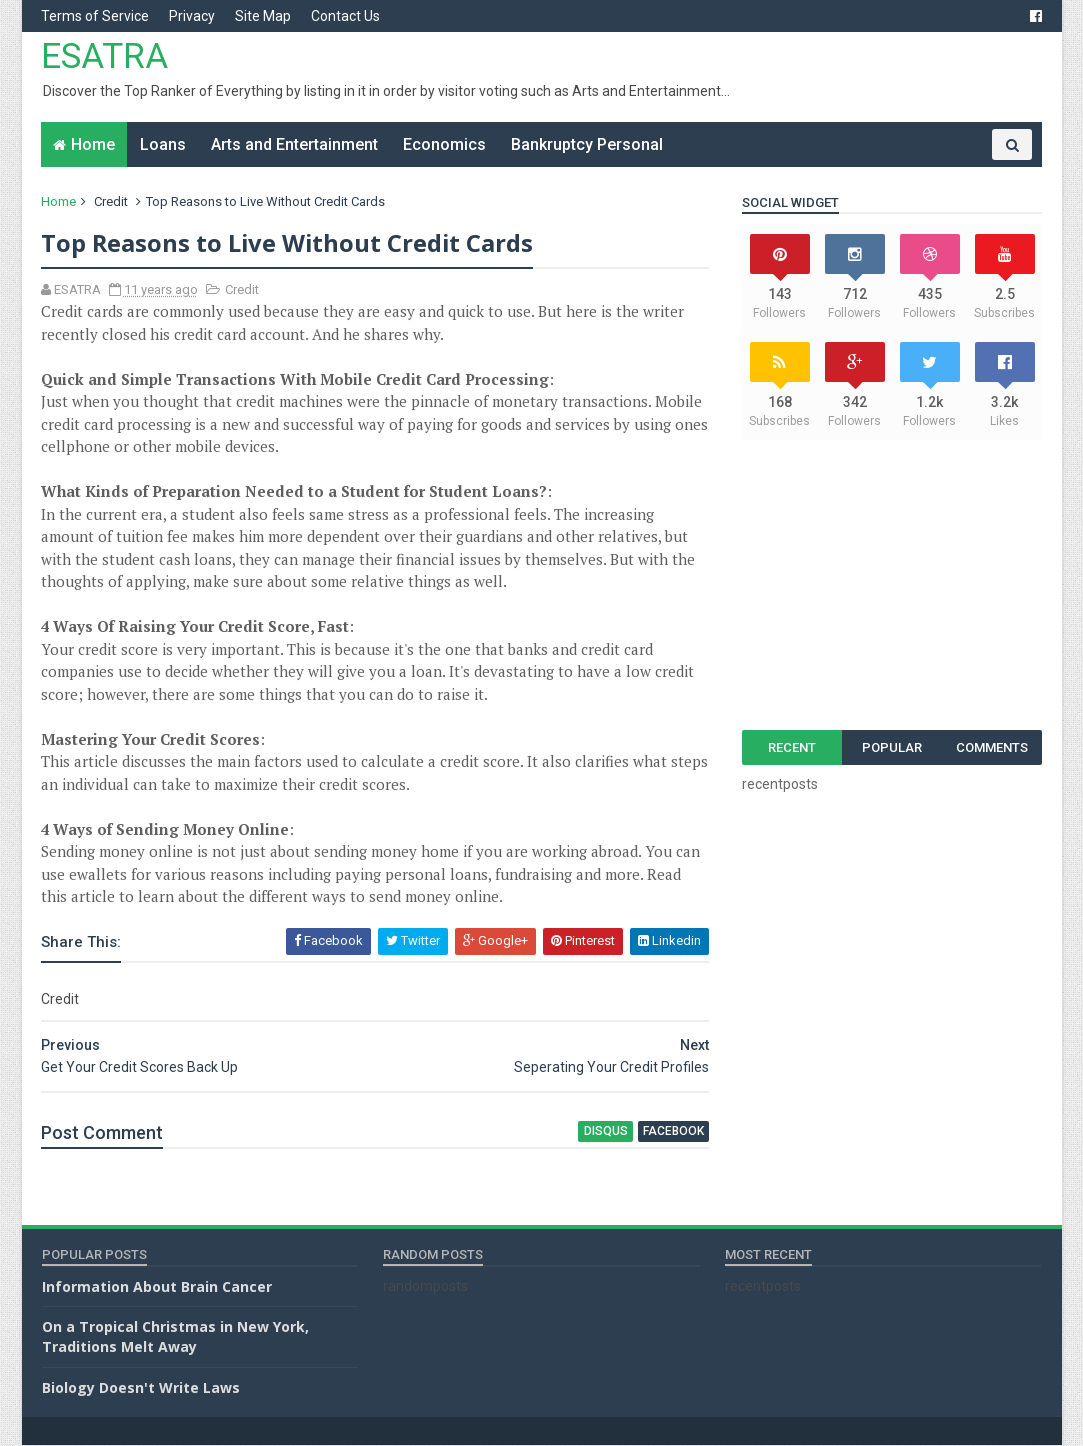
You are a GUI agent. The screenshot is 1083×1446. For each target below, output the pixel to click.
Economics (445, 144)
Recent (791, 747)
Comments (991, 747)
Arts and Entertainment (295, 144)
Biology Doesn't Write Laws (141, 1387)
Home (94, 144)
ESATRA (105, 56)
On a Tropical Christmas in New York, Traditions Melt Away (175, 1337)
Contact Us (346, 16)
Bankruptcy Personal (588, 144)
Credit (112, 201)
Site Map (264, 16)
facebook (661, 1132)
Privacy (193, 16)
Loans (164, 144)
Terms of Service (96, 16)
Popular (891, 747)
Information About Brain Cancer (157, 1286)
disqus (594, 1132)
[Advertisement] (892, 585)
